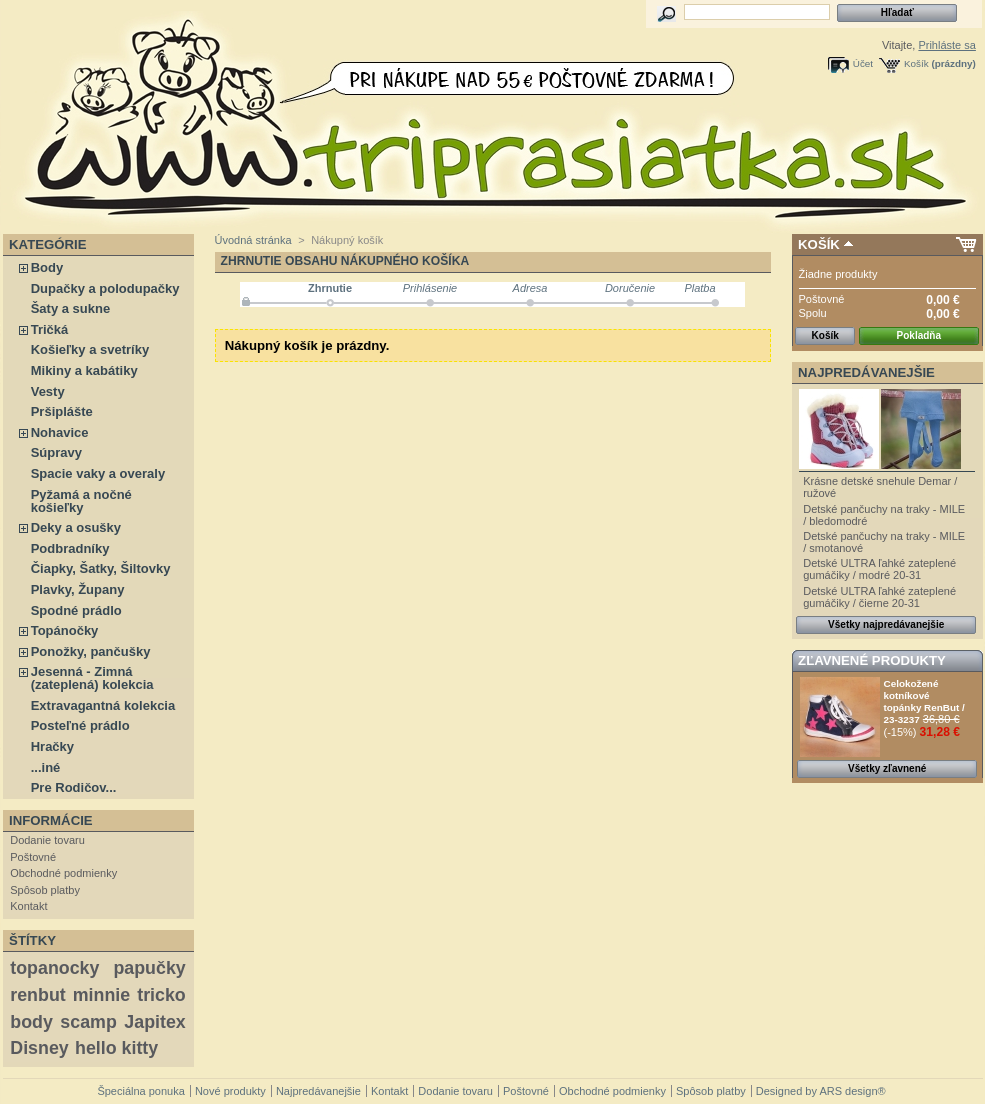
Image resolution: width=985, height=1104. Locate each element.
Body (47, 267)
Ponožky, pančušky (91, 651)
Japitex (154, 1022)
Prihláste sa (946, 45)
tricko (161, 995)
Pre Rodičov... (74, 787)
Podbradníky (70, 548)
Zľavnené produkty (872, 660)
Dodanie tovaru (47, 840)
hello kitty (116, 1048)
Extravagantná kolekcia (103, 705)
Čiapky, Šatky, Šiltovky (101, 568)
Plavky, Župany (78, 589)
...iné (46, 767)
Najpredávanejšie (866, 372)
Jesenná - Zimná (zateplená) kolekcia (92, 678)
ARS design (848, 1091)
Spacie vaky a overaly (98, 473)
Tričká (50, 329)
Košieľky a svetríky (90, 349)
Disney (39, 1048)
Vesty (48, 391)
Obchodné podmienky (63, 873)
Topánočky (65, 630)
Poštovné (33, 857)
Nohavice (60, 432)
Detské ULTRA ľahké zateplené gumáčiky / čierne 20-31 (879, 597)
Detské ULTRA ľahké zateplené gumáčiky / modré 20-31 (879, 569)
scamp (88, 1022)
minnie (101, 995)
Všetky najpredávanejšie (886, 624)
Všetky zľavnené (887, 768)
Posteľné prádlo (80, 725)
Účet (863, 63)
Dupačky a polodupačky (105, 288)
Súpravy (56, 452)
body (31, 1022)
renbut (37, 995)
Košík (916, 63)
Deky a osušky (76, 527)
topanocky (54, 968)
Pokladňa (919, 335)
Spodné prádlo (76, 610)
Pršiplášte (62, 411)
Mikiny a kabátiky (84, 370)
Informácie (51, 820)
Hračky (52, 746)
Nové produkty (230, 1091)
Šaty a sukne (71, 308)
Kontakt (28, 906)
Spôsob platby (45, 890)
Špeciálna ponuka (140, 1091)
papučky (149, 968)
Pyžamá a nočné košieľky (81, 501)
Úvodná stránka (253, 240)
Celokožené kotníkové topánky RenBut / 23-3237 (924, 701)
